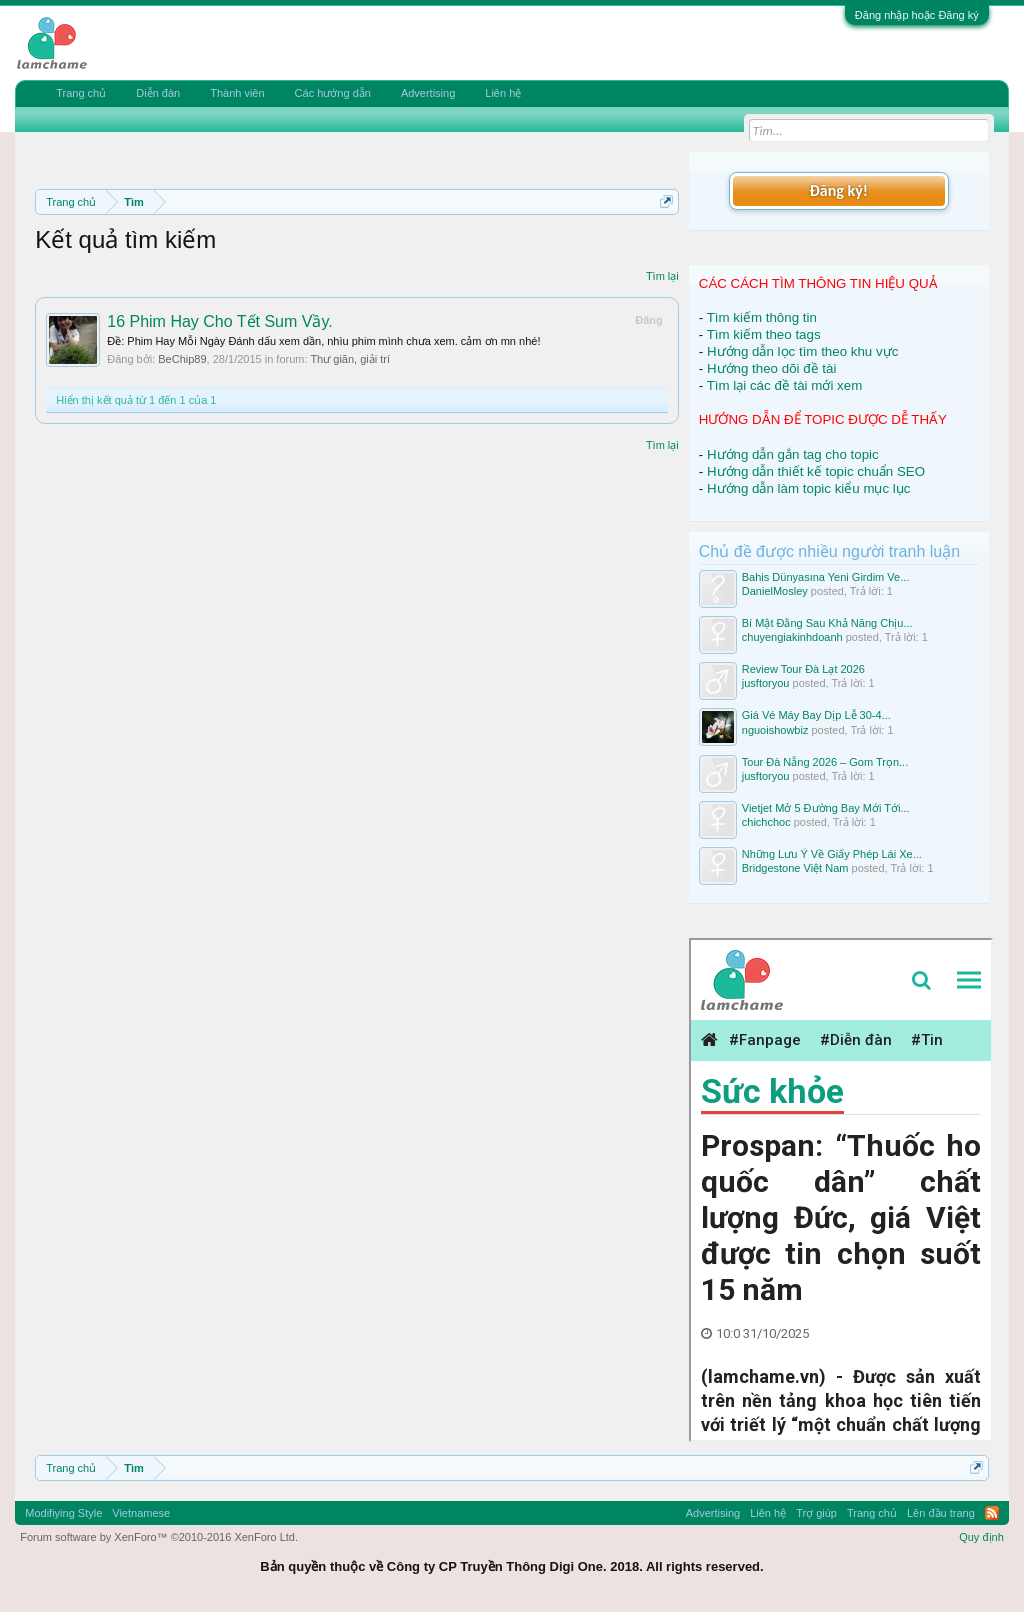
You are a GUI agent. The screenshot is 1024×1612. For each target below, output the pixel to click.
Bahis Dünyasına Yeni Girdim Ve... (826, 577)
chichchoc (766, 822)
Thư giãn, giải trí (350, 359)
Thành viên (237, 93)
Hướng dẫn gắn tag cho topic (793, 454)
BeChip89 (182, 359)
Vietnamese (141, 1513)
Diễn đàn (158, 93)
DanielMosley (775, 591)
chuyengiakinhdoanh (792, 637)
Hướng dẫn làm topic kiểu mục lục (809, 488)
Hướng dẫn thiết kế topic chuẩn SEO (816, 471)
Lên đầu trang (941, 1513)
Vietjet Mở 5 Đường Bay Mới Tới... (826, 808)
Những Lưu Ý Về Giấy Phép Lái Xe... (832, 854)
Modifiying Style (63, 1513)
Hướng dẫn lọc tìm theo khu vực (802, 351)
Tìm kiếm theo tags (764, 334)
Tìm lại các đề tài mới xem (785, 385)
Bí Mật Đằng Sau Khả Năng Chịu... (827, 623)
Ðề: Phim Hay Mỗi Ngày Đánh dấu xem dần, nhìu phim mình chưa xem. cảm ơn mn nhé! (323, 341)
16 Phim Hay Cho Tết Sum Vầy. (219, 321)
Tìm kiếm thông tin (762, 317)
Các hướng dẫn (333, 93)
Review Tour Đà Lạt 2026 (803, 669)
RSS (992, 1513)
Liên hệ (503, 93)
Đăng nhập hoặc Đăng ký (917, 15)
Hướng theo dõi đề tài (771, 368)
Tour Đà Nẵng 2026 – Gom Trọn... (825, 762)
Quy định (981, 1537)
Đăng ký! (839, 190)
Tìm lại (662, 276)
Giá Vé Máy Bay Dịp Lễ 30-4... (816, 715)
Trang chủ (81, 93)
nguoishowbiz (775, 730)
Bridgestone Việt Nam (795, 868)
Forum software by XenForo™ (159, 1537)
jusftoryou (766, 683)
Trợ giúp (816, 1513)
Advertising (428, 93)
